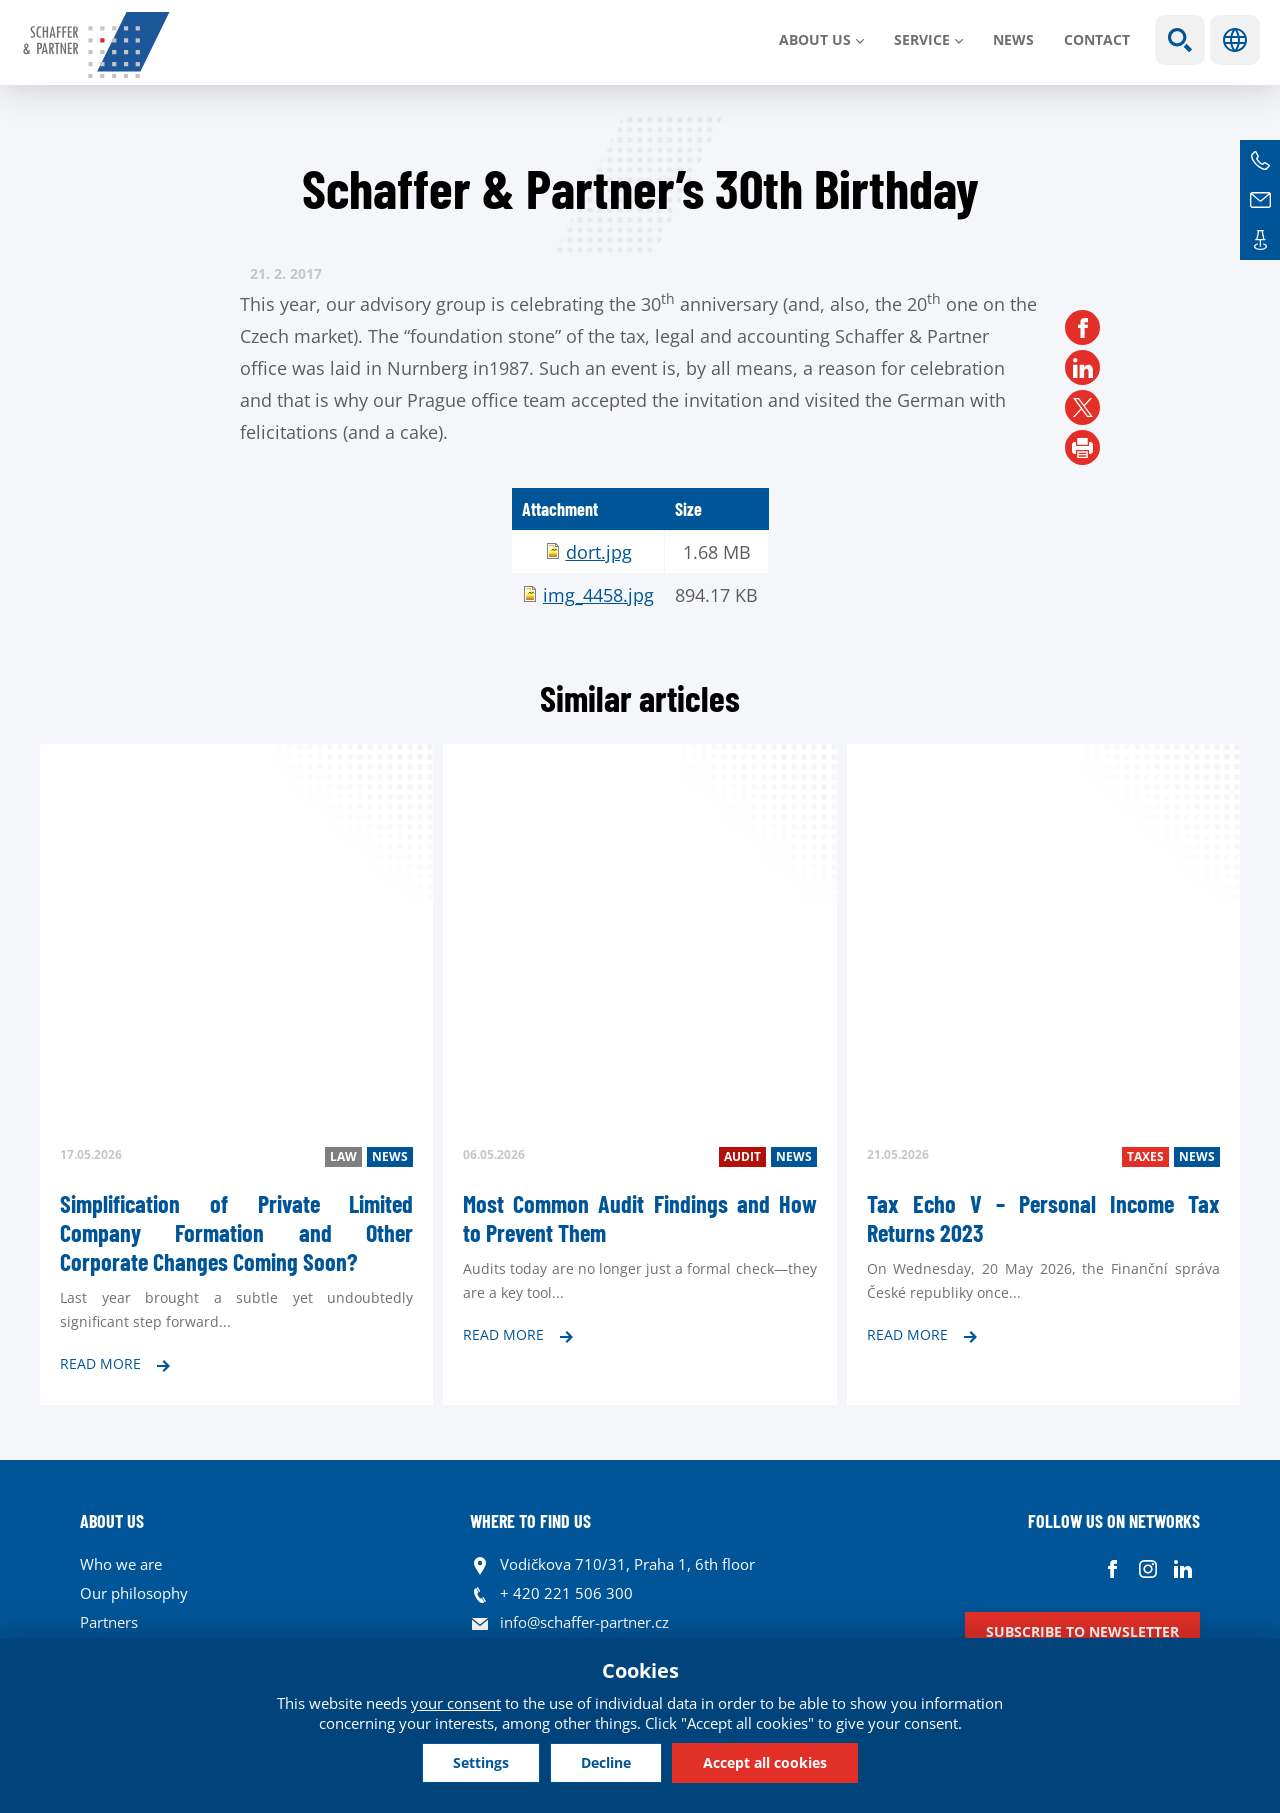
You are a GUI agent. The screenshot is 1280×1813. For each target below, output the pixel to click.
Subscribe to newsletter (1082, 1631)
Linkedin (1182, 1569)
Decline (606, 1762)
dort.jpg (599, 552)
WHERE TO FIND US (530, 1521)
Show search (1180, 40)
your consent (456, 1703)
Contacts (1260, 240)
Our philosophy (134, 1593)
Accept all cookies (765, 1762)
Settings (481, 1762)
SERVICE (922, 39)
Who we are (121, 1564)
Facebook (1112, 1569)
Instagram (1147, 1569)
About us (815, 39)
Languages (1235, 40)
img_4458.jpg (598, 595)
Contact (1097, 39)
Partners (109, 1622)
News (1013, 39)
